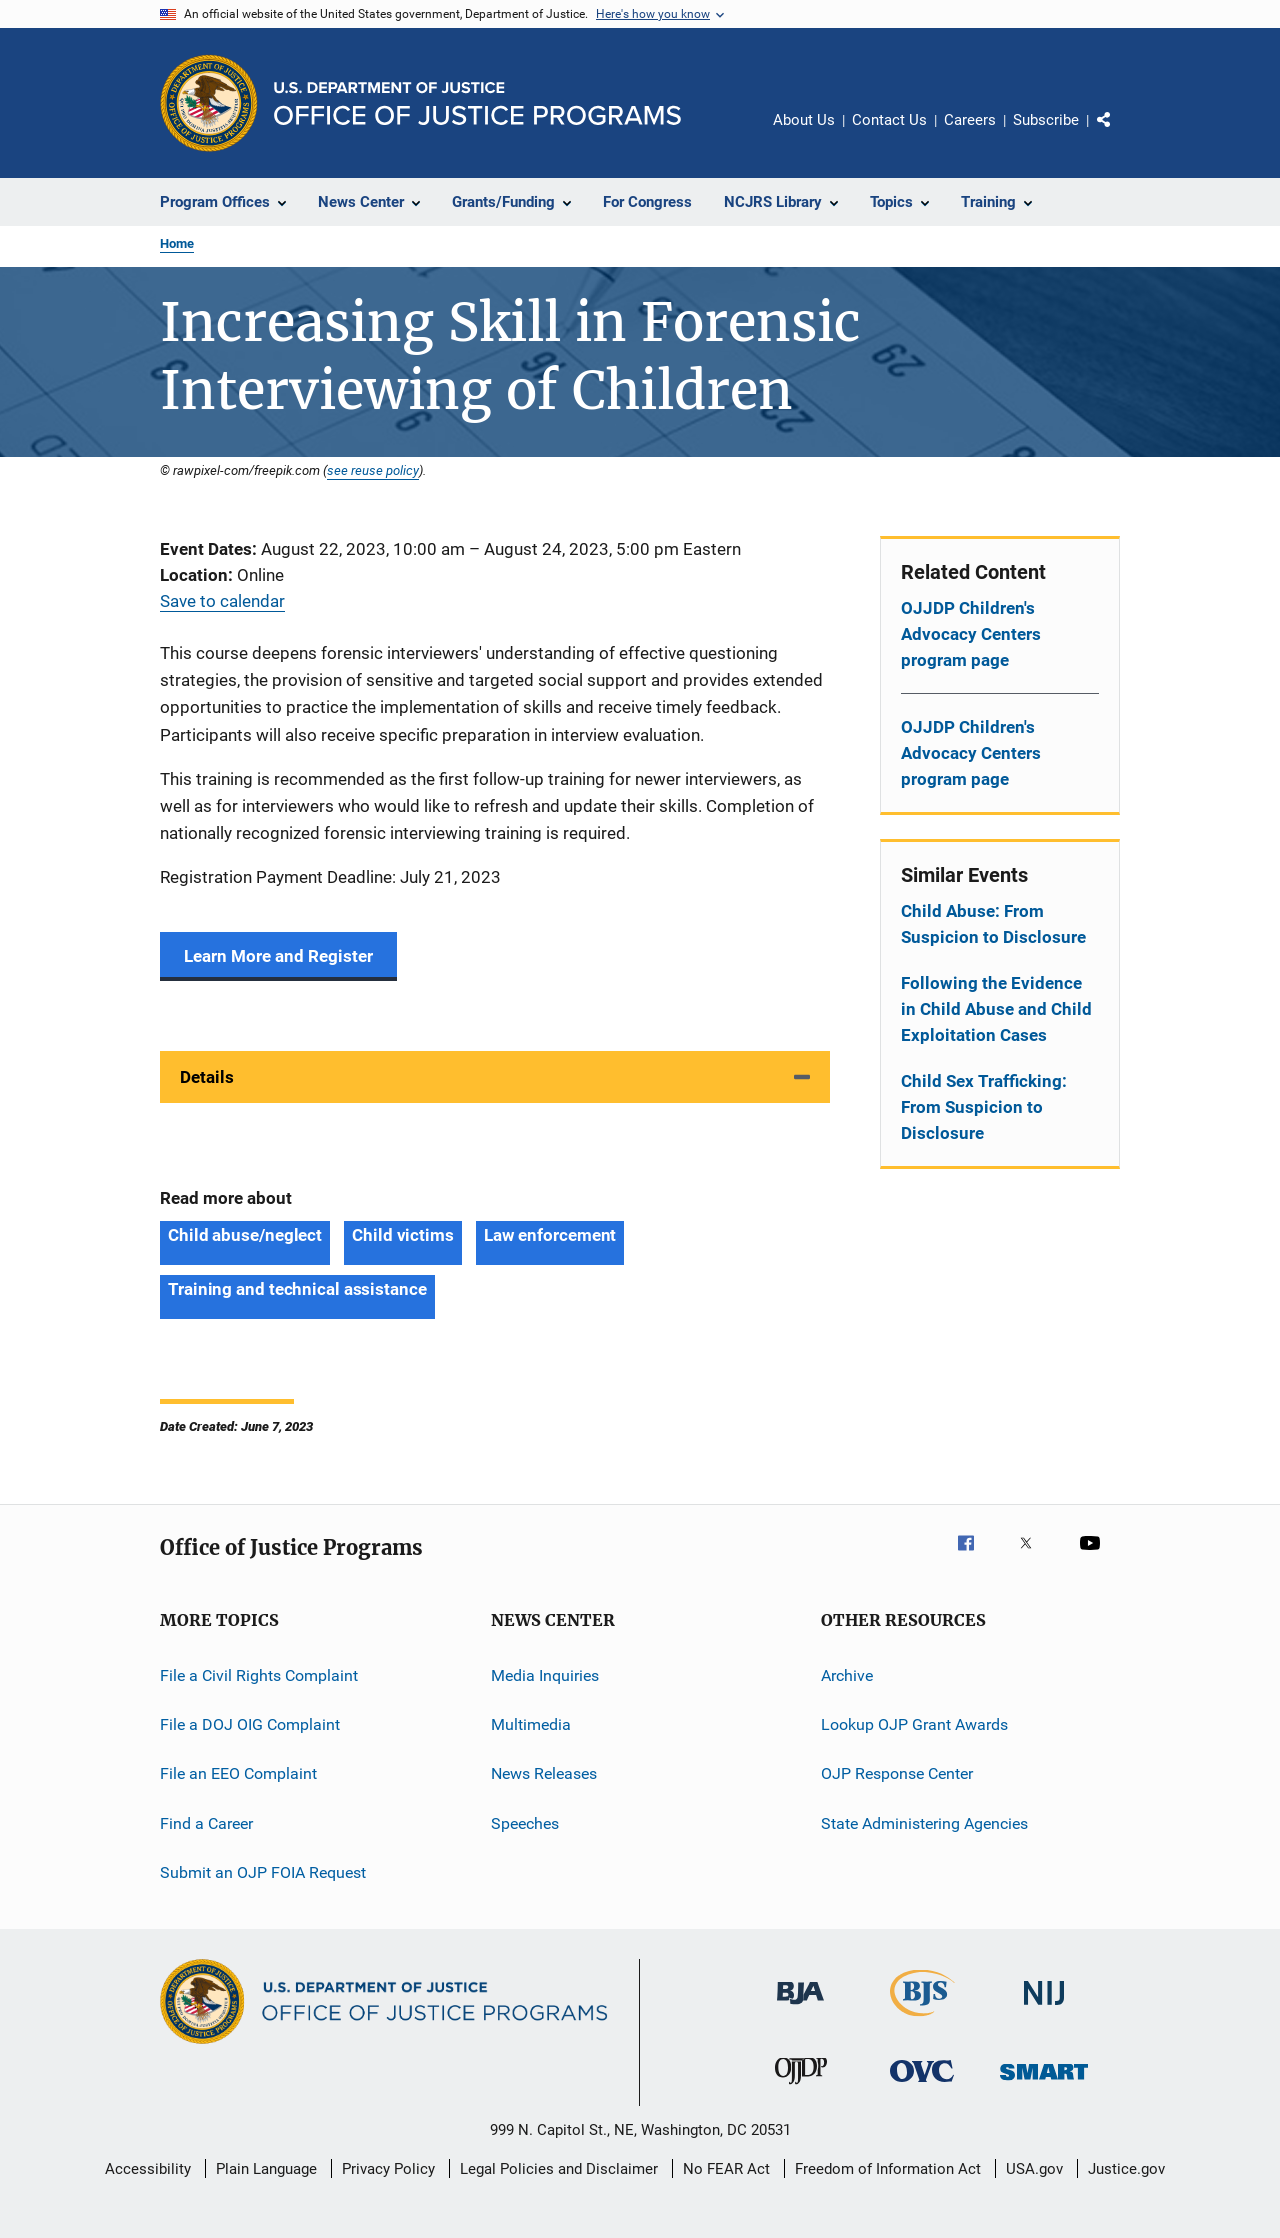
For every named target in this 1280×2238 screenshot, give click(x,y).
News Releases (544, 1773)
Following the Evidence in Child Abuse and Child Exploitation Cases (996, 1009)
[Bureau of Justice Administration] (800, 2008)
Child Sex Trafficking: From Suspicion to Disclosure (984, 1107)
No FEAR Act (726, 2169)
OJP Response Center (897, 1773)
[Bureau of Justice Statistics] (922, 2020)
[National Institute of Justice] (1044, 2008)
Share (1120, 134)
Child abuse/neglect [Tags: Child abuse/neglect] (245, 1235)
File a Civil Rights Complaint (259, 1674)
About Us (804, 120)
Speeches (525, 1822)
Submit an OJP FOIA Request (263, 1872)
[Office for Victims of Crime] (922, 2085)
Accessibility (148, 2169)
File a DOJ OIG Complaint (250, 1724)
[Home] (477, 103)
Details (207, 1077)
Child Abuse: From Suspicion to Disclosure (993, 924)
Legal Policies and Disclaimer (559, 2169)
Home (177, 243)
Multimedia (531, 1724)
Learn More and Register (278, 956)
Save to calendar (222, 601)
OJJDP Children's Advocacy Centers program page (971, 634)
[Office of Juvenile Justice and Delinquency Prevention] (801, 2088)
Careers (970, 120)
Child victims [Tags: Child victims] (403, 1235)
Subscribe (1046, 120)
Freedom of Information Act (888, 2169)
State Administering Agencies (924, 1822)
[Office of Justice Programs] (209, 103)
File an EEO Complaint (238, 1773)
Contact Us (889, 120)
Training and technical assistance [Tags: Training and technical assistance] (297, 1289)
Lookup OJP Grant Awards (914, 1724)
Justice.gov (1126, 2169)
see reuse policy (373, 470)
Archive (847, 1674)
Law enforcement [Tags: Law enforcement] (550, 1235)
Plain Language (266, 2169)
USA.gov (1034, 2169)
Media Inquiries (545, 1674)
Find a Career (206, 1822)
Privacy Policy (388, 2169)
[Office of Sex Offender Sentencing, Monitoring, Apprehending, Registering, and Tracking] (1044, 2083)
